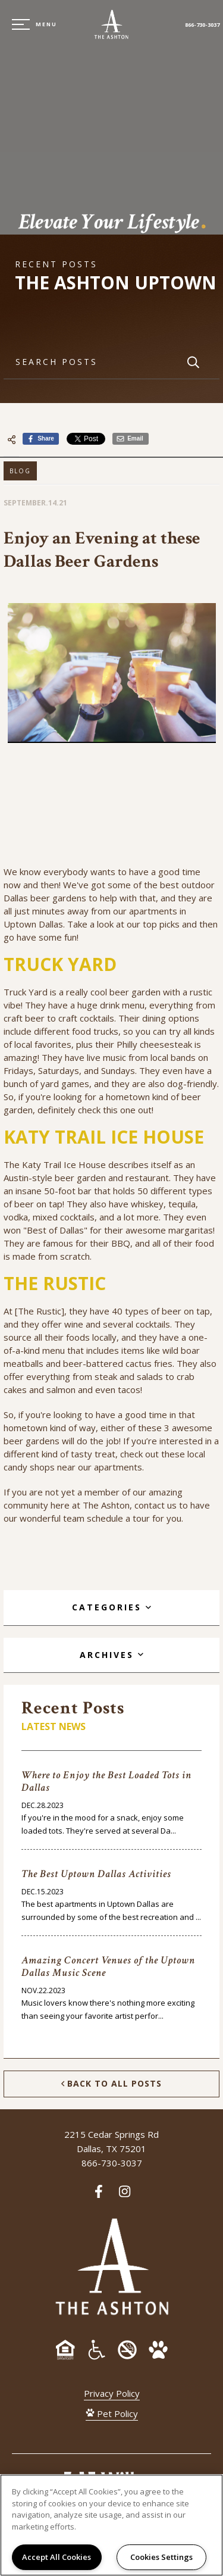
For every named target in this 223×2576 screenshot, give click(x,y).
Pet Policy (112, 2413)
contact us (155, 1505)
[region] (111, 2525)
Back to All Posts (111, 2084)
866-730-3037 (202, 25)
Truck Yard (26, 992)
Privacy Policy (112, 2393)
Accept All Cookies (56, 2557)
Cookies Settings (161, 2557)
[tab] (111, 1607)
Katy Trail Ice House (65, 1164)
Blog (20, 471)
